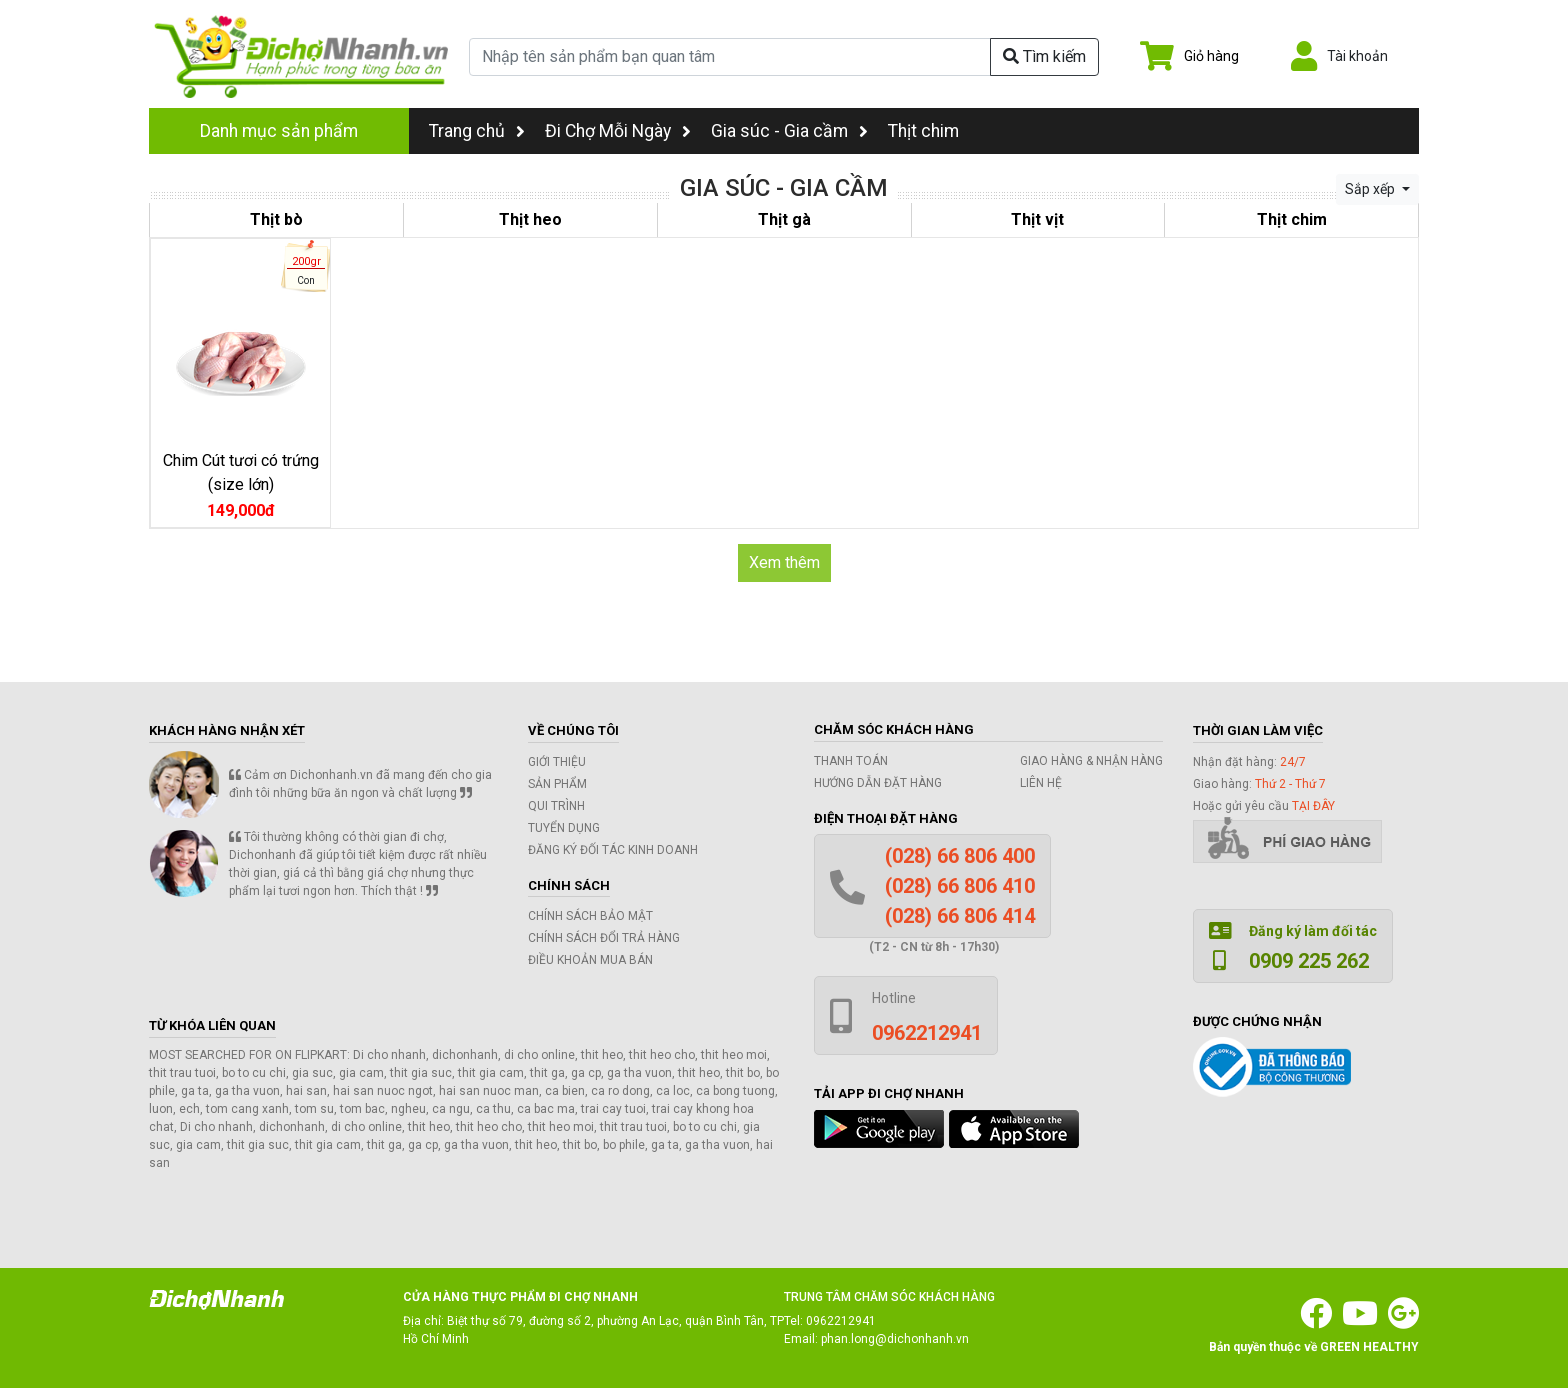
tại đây (1313, 806)
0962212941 (841, 1321)
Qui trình (556, 806)
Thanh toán (851, 761)
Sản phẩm (557, 784)
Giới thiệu (557, 762)
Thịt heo (530, 219)
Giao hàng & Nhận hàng (1091, 761)
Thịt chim (923, 131)
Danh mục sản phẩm (279, 131)
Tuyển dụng (564, 828)
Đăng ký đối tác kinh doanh (613, 850)
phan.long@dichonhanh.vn (895, 1339)
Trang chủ (477, 131)
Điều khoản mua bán (590, 960)
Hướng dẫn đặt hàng (878, 783)
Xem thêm (784, 562)
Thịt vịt (1037, 219)
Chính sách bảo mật (590, 916)
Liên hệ (1041, 783)
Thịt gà (784, 219)
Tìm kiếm (1044, 56)
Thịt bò (276, 219)
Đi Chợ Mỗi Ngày (608, 131)
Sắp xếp (1371, 189)
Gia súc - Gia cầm (779, 131)
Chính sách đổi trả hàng (604, 938)
